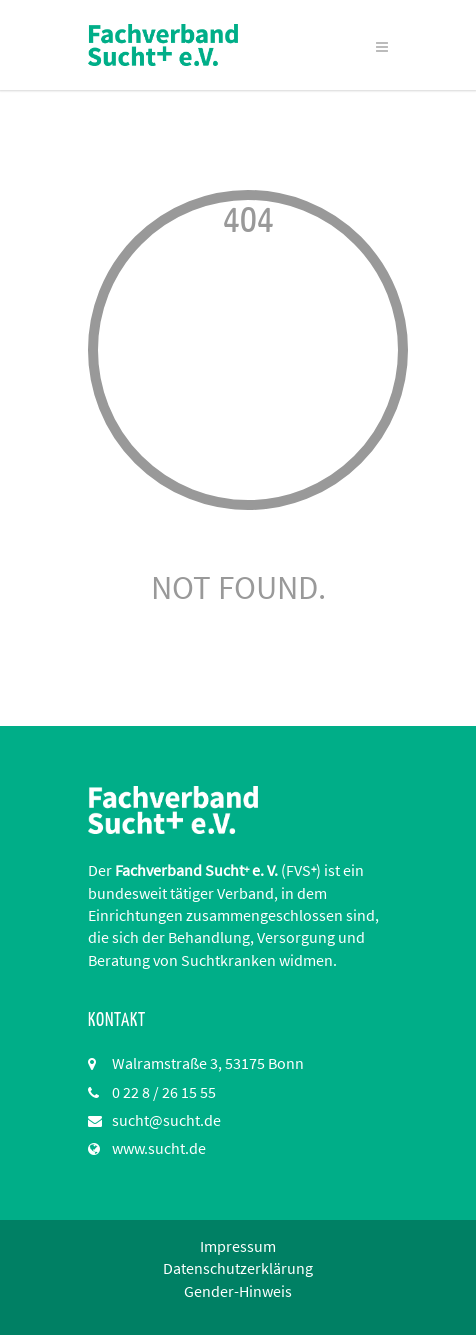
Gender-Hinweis (238, 1291)
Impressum (238, 1246)
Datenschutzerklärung (238, 1268)
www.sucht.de (159, 1148)
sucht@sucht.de (166, 1120)
